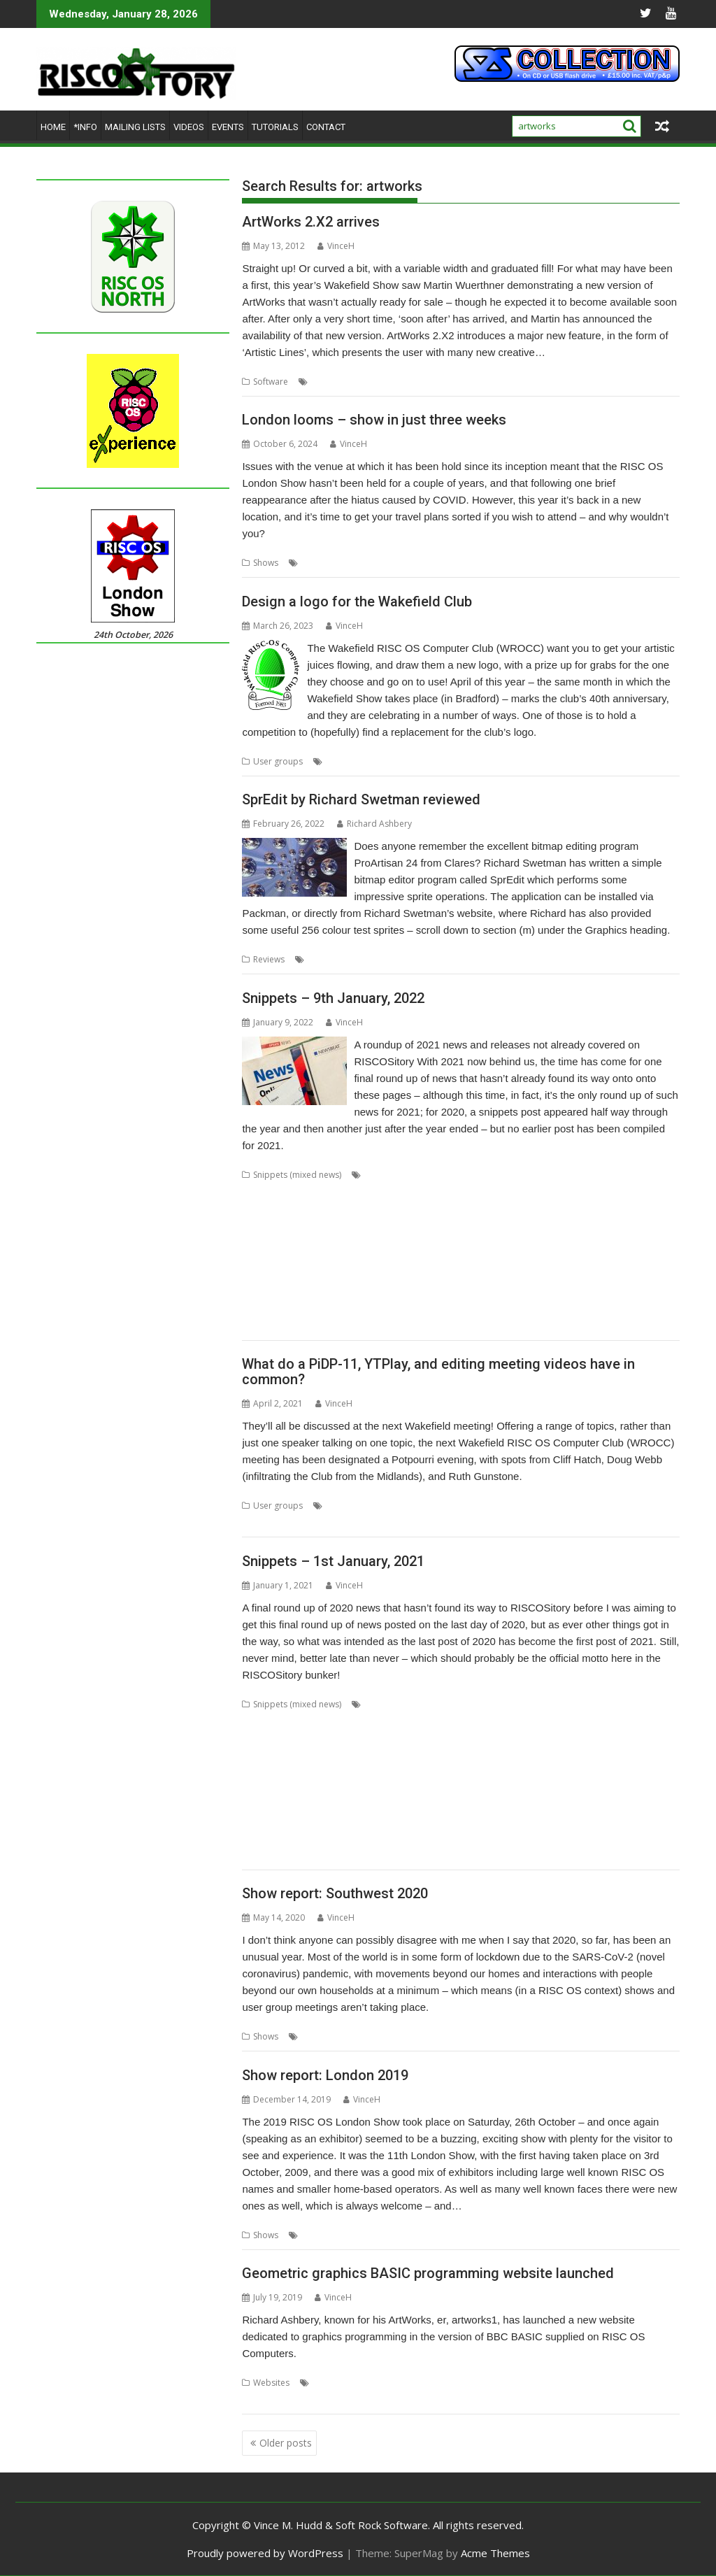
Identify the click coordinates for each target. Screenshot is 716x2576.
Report (351, 2235)
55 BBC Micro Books (353, 2383)
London (316, 563)
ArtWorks (329, 381)
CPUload (569, 1191)
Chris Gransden (366, 1721)
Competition (374, 761)
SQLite (530, 1275)
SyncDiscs (538, 1838)
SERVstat (456, 1275)
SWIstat (350, 1292)
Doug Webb (396, 1505)
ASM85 (565, 1704)
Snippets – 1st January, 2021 (333, 1561)
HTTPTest (425, 1771)
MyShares (621, 1788)
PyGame (471, 1259)
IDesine (464, 1771)
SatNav (374, 1275)
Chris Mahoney (535, 1721)
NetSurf (447, 1242)
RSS (496, 1822)
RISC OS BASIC (308, 2399)
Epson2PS (443, 1754)
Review (361, 959)
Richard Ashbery (374, 824)
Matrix (294, 1242)
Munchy (370, 1242)
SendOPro (414, 1275)
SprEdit (468, 959)
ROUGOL (355, 563)
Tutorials (275, 127)
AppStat (649, 1175)
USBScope (383, 1309)
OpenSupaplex (589, 1242)
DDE (661, 1738)
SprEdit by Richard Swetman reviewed (361, 799)
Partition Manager (317, 1259)
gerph (633, 1754)
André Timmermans (403, 1704)
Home (53, 127)
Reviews (269, 959)
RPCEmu (297, 1275)
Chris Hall (422, 1721)
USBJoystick (334, 1309)
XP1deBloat (369, 1855)
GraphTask (342, 1225)
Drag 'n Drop (351, 1754)
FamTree (585, 1208)
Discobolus (511, 1208)
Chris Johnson (473, 1721)
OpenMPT (534, 1242)
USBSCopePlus (438, 1309)
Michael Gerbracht (477, 1788)
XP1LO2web (472, 1855)
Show (389, 563)
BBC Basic (447, 2383)
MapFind (259, 1242)
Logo (415, 761)
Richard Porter (270, 1822)
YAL (357, 1326)
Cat (422, 1191)
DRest (551, 1208)
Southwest (402, 2036)
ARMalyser (305, 1191)
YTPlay (377, 1522)
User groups (278, 761)
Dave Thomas (502, 1738)
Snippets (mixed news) (297, 1175)
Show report (352, 2036)
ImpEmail (496, 1225)
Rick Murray (327, 1822)
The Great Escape (516, 1292)
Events (228, 127)
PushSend (484, 1805)
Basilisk (598, 1704)
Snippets (495, 1275)
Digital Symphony (407, 1208)
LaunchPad (584, 1225)
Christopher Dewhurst (614, 1721)
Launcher (302, 1788)
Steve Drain (382, 1838)
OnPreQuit (489, 1242)
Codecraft (482, 1191)
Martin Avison (353, 1788)
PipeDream (381, 1259)
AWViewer (374, 381)
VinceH (336, 246)
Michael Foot (410, 1788)
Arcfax (501, 1704)
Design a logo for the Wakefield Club (357, 601)
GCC (306, 1225)
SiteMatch (261, 1838)
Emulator (400, 1754)
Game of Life (267, 1225)
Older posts (285, 2442)
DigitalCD (465, 1208)
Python (559, 1259)
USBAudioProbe (274, 1309)
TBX (468, 1292)
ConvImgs (395, 1738)
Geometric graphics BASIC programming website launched (428, 2273)
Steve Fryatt (433, 1838)
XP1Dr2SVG (321, 1326)
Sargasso (337, 1275)
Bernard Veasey (273, 1721)
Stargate (338, 1838)
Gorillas (257, 1771)
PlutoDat (442, 1805)
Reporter (634, 1805)
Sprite (498, 959)
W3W (565, 1309)
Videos (188, 127)
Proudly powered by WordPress (265, 2553)
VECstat (487, 1309)
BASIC (410, 2383)
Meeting (441, 1505)
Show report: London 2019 (325, 2075)
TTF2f (601, 1292)
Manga (624, 1225)
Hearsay (386, 1225)
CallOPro (392, 1191)
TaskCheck (434, 1292)
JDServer (552, 1771)
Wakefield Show (559, 761)
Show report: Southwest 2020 (335, 1893)
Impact (459, 1225)
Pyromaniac (517, 1259)
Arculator (260, 1191)
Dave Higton (445, 1738)
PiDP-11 (477, 1505)
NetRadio (408, 1242)
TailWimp (389, 1292)
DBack (604, 1191)
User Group (454, 761)
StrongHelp (642, 1275)
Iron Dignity (507, 1771)
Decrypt (638, 1191)
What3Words (268, 1326)
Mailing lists (135, 127)
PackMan (259, 1259)
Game (525, 1754)
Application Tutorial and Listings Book (553, 1175)
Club (335, 761)
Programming (597, 2383)
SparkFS (300, 1838)
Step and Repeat (581, 1275)
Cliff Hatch (346, 1505)
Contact (325, 127)
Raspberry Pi (586, 1805)
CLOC (445, 1191)
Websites (271, 2383)
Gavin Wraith (568, 1754)
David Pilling (560, 1738)
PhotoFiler (323, 1805)
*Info (85, 127)
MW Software (465, 381)
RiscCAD (636, 1259)
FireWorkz (488, 1754)
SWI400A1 (311, 1292)
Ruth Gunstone (528, 1505)
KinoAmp (538, 1225)
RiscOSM (258, 1275)
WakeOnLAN (606, 1309)
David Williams (618, 1738)
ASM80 (533, 1704)
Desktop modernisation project (304, 1208)
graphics (416, 381)
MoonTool (540, 1788)
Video (626, 1505)
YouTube (341, 1522)
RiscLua (430, 1822)
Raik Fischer (532, 1805)
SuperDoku (264, 1292)
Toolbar (258, 1855)
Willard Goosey (310, 1855)
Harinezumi (301, 1771)
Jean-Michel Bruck (609, 1771)
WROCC (611, 761)
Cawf (320, 1721)
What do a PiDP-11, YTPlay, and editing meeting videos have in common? (438, 1371)
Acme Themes (495, 2553)
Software (270, 381)
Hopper (424, 1225)
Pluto (409, 1805)
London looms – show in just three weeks (374, 419)
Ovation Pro (648, 1242)
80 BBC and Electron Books (418, 1175)
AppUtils (466, 1704)
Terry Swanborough (602, 1838)
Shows (265, 563)
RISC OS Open (383, 1822)
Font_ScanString (640, 1208)
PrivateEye (429, 1259)
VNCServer (529, 1309)
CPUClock (527, 1191)
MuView (581, 1788)
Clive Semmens (271, 1738)
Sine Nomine (608, 1822)
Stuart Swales (487, 1838)
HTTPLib (384, 1771)
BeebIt (632, 1704)
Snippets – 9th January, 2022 (333, 998)
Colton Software (339, 1738)
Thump (571, 1292)
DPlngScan (299, 1754)
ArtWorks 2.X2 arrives (311, 221)
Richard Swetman (414, 959)
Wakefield (502, 761)
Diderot (257, 1754)
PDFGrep (279, 1805)
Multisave (330, 1242)
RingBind (596, 1259)
